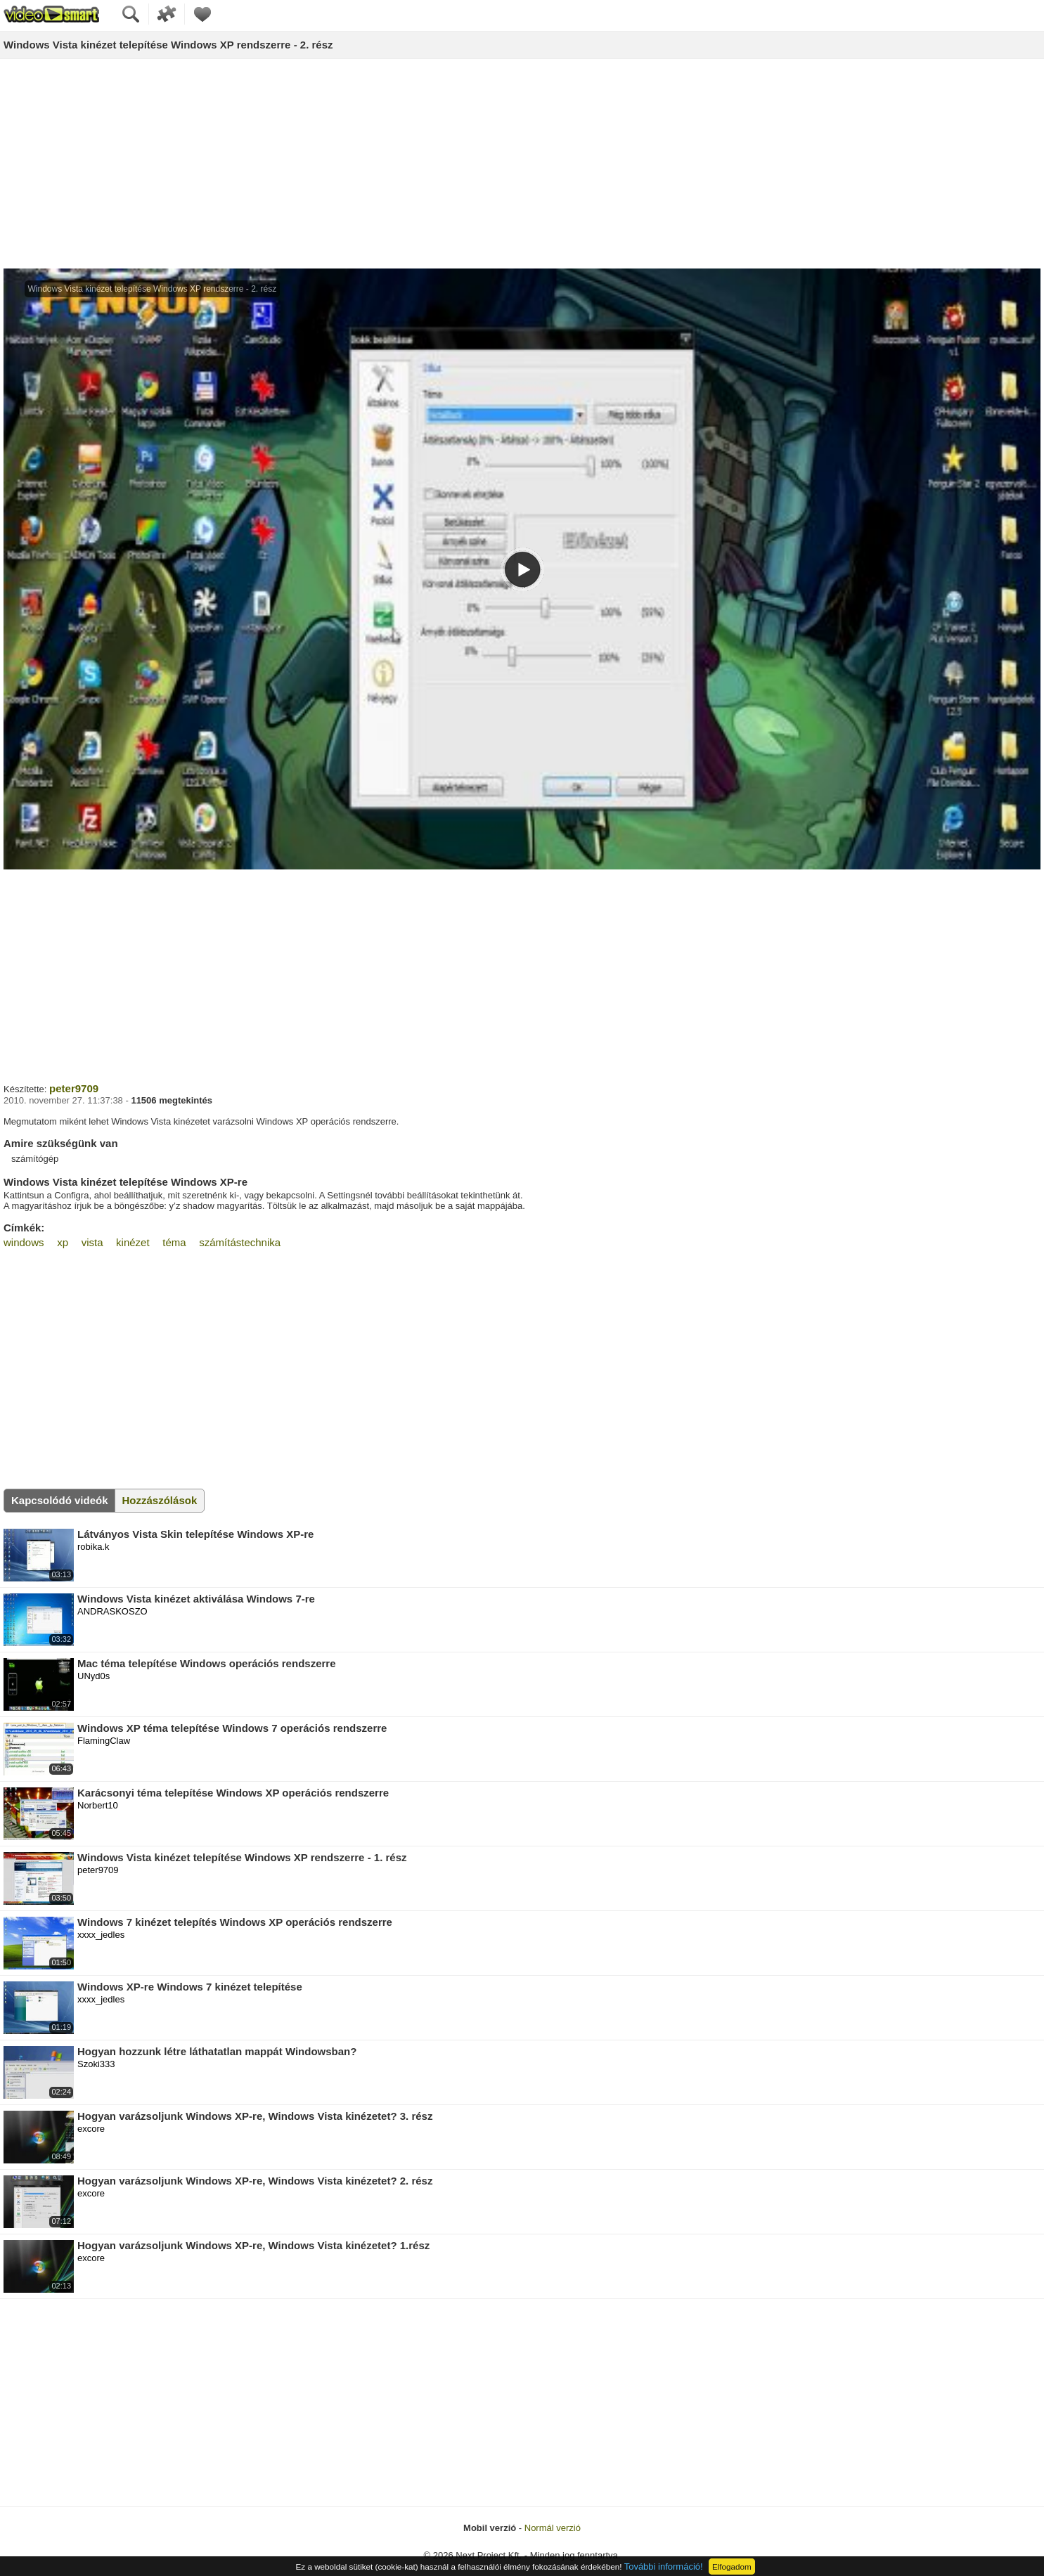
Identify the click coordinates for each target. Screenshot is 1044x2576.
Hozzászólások (160, 1500)
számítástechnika (240, 1242)
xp (62, 1242)
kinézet (133, 1242)
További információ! (663, 2566)
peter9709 (73, 1088)
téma (174, 1242)
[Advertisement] (522, 164)
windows (24, 1242)
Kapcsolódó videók (59, 1500)
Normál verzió (552, 2528)
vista (92, 1242)
